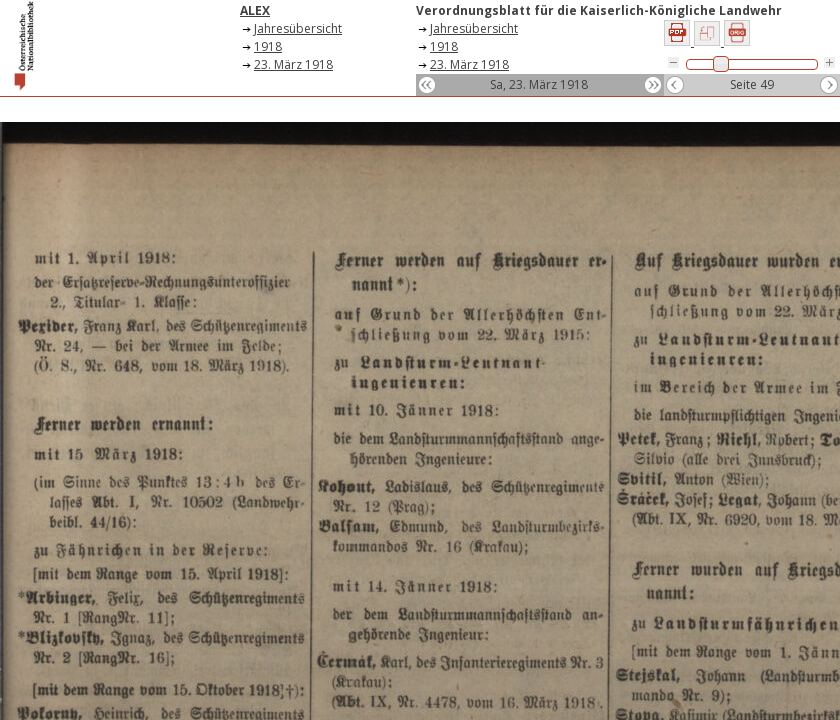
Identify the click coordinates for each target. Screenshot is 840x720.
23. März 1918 (293, 64)
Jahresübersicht (298, 28)
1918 (268, 46)
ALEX (255, 10)
